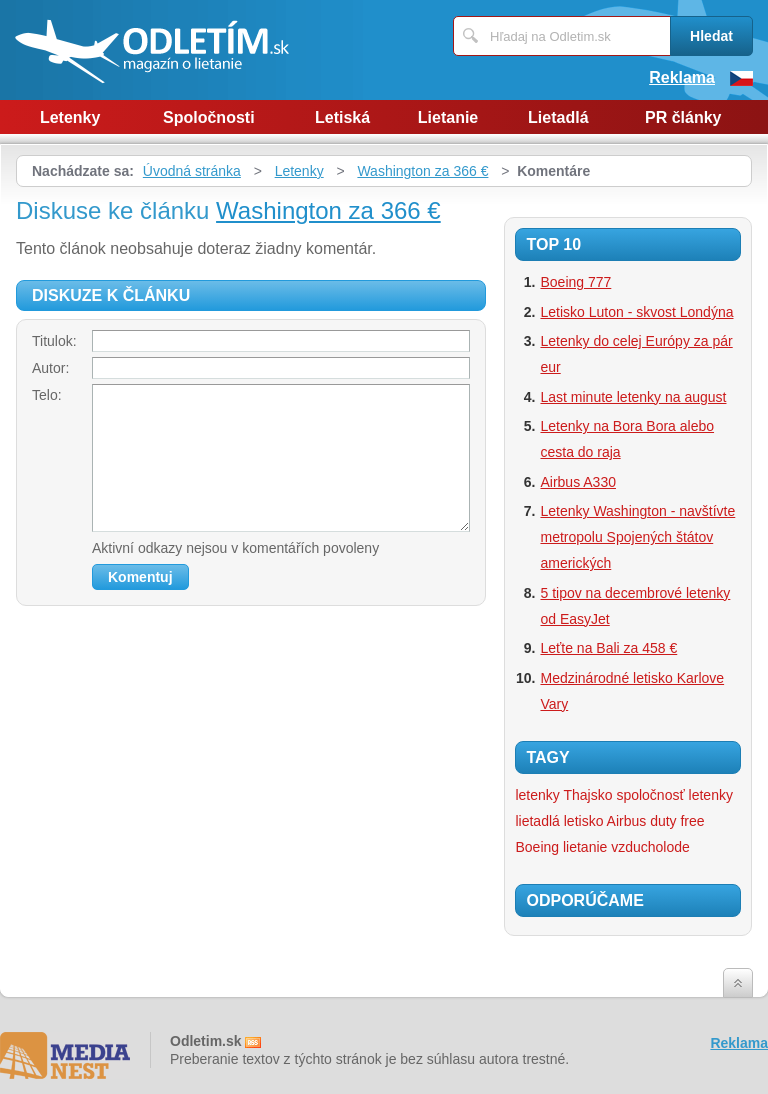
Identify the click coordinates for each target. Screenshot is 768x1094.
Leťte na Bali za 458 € (608, 648)
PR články (683, 117)
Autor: (50, 368)
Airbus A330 (578, 482)
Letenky (70, 117)
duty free (677, 821)
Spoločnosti (209, 117)
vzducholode (650, 847)
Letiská (342, 117)
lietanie (585, 847)
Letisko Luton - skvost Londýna (636, 312)
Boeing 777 (575, 282)
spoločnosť (650, 795)
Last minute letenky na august (633, 397)
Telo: (47, 395)
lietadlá (537, 821)
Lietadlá (558, 117)
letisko (584, 821)
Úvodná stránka (192, 171)
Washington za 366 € (422, 171)
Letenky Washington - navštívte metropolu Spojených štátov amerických (637, 537)
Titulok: (54, 341)
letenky (711, 795)
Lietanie (448, 117)
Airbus (627, 821)
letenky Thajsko (563, 795)
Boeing (537, 847)
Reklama (682, 77)
